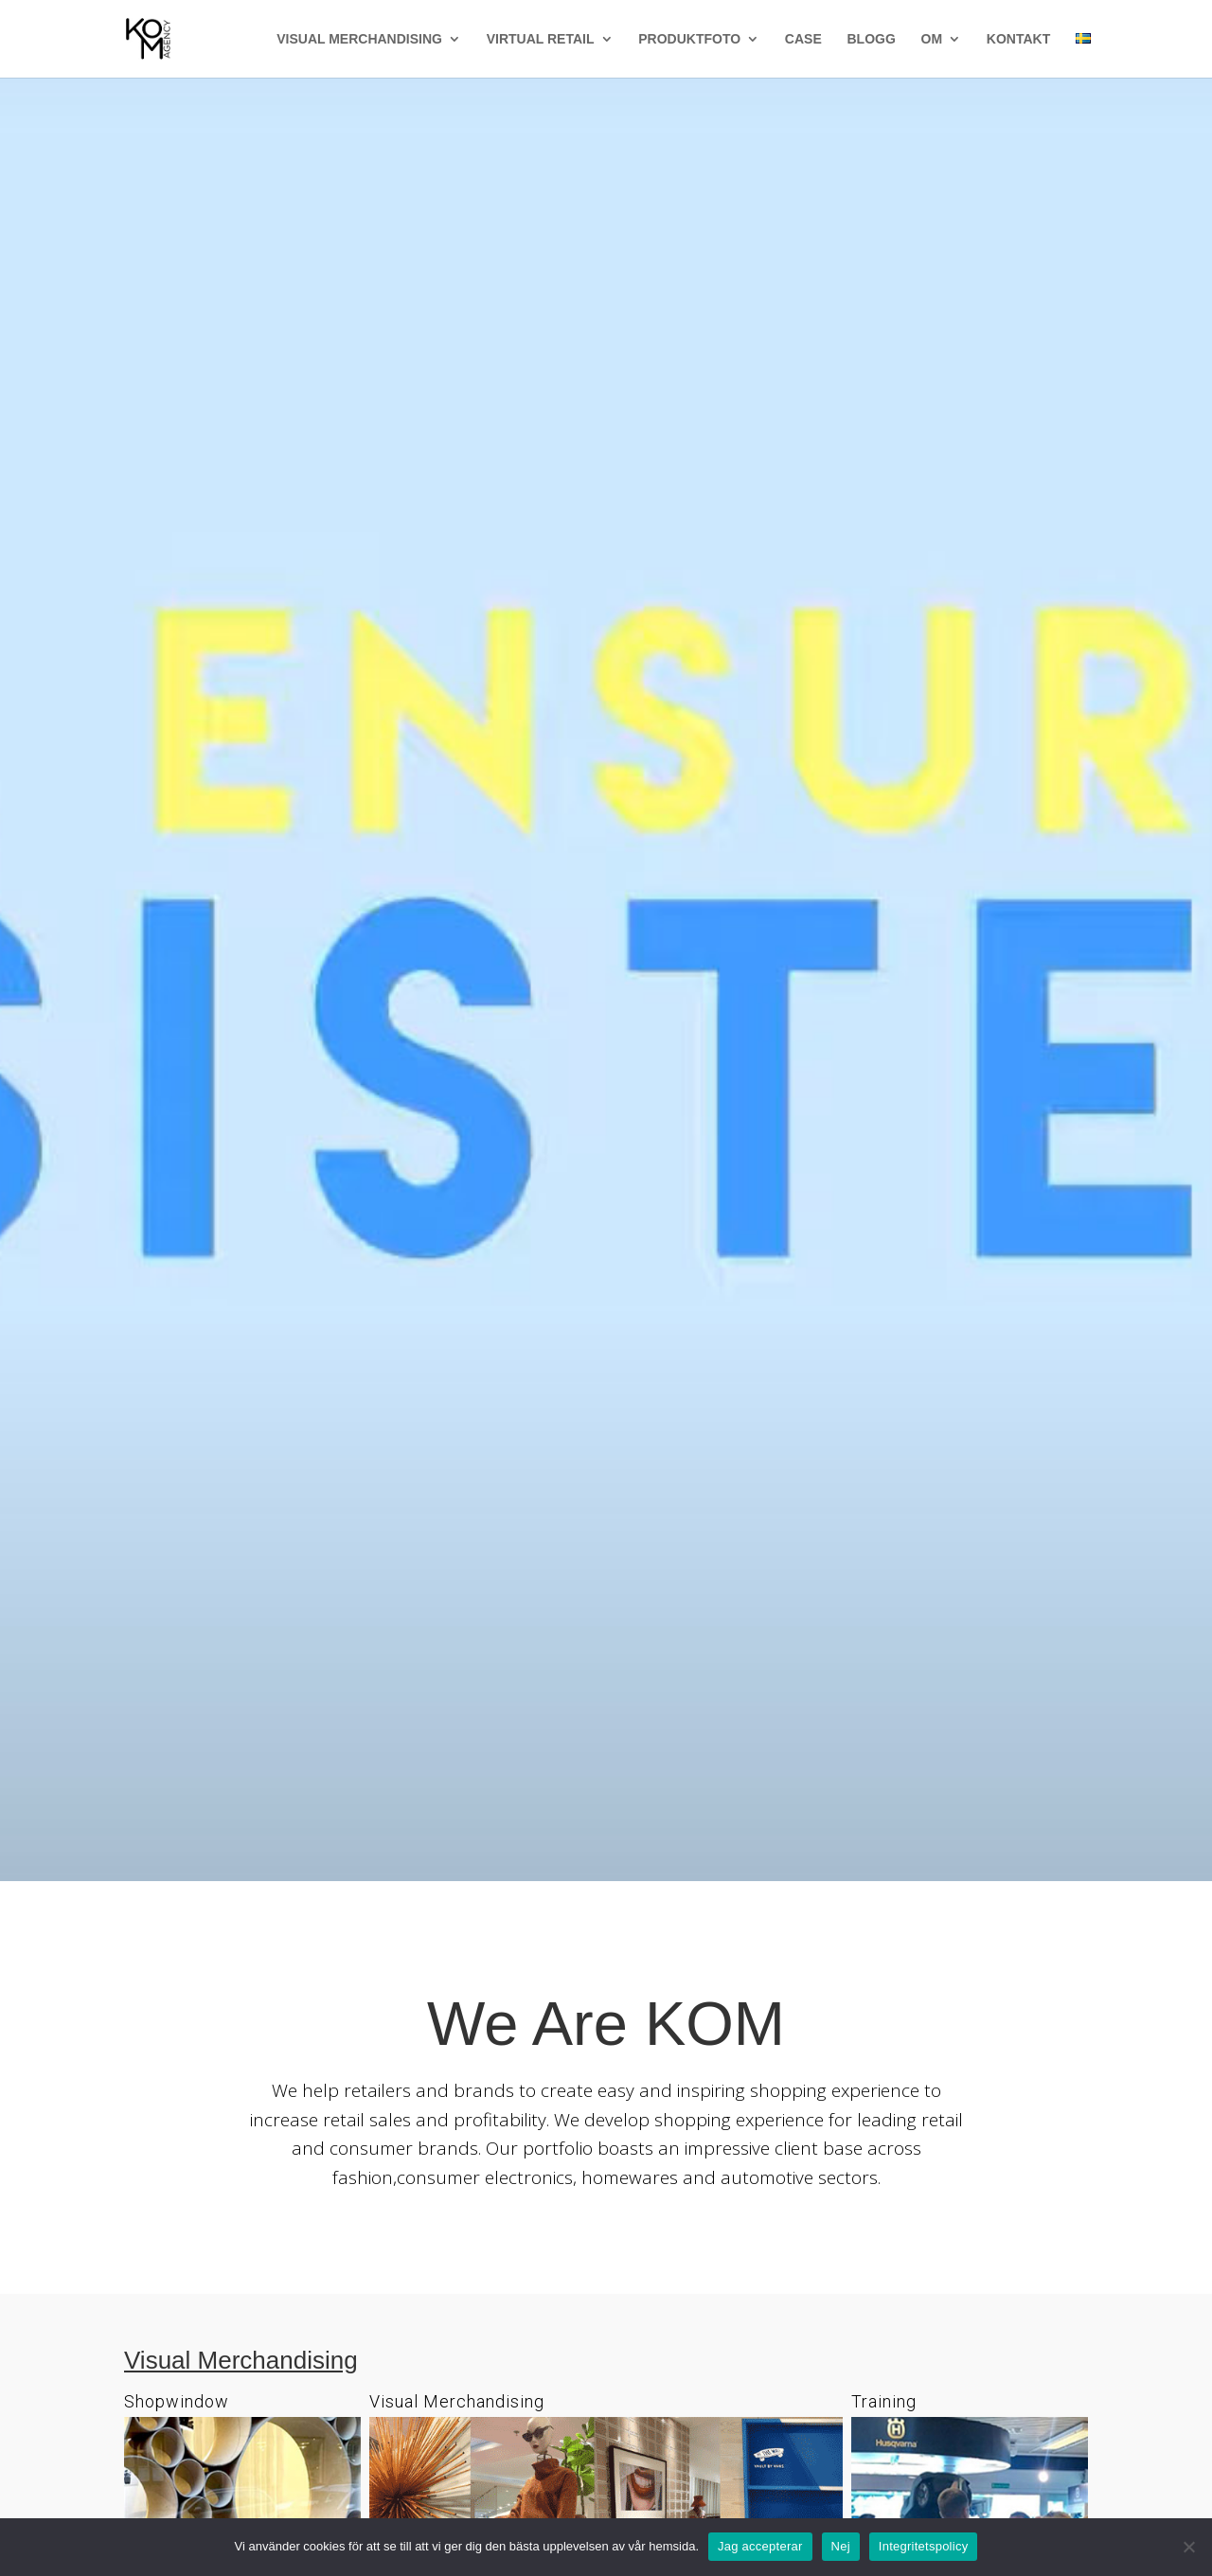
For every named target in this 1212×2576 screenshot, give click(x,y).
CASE (803, 39)
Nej (840, 2546)
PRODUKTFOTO (689, 39)
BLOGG (871, 39)
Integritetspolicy (924, 2546)
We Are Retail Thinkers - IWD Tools (606, 797)
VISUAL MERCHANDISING (359, 39)
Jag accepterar (760, 2546)
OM (932, 39)
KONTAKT (1018, 39)
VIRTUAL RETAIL (541, 39)
